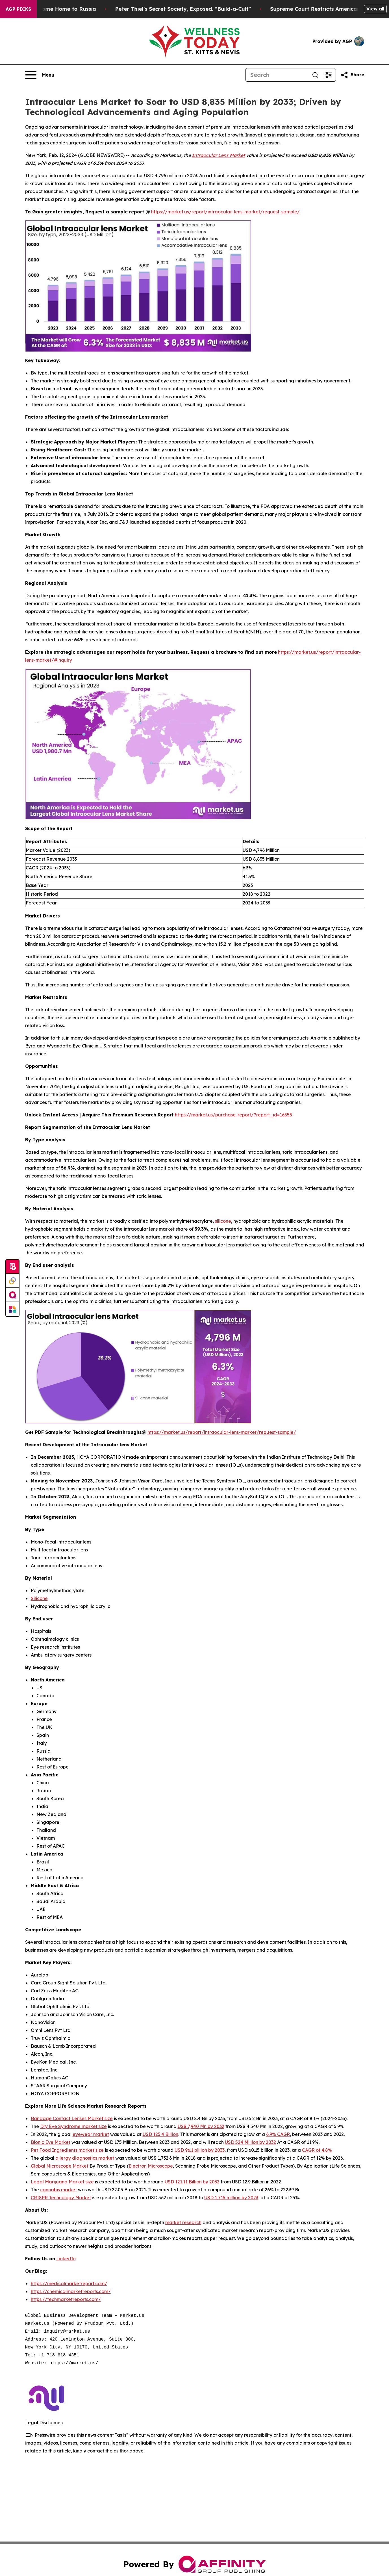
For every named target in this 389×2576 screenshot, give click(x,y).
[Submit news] (12, 1267)
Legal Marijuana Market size (62, 2182)
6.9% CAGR (278, 2134)
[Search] (277, 74)
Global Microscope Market (59, 2166)
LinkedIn (66, 2258)
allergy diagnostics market (84, 2158)
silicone (223, 1221)
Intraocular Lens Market (218, 155)
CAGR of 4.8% (317, 2150)
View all (375, 9)
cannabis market (58, 2189)
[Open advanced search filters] (329, 74)
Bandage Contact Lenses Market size (72, 2118)
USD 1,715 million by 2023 (231, 2197)
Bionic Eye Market (50, 2142)
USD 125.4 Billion (160, 2134)
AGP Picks (18, 9)
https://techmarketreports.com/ (66, 2299)
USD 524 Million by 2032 (250, 2142)
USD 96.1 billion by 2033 (200, 2150)
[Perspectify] (12, 1281)
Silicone (39, 1598)
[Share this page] (352, 75)
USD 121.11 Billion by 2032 (192, 2182)
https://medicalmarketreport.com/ (69, 2283)
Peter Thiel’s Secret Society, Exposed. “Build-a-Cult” (197, 9)
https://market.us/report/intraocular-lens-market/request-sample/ (225, 212)
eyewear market (91, 2134)
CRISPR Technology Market (61, 2197)
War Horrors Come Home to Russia (64, 9)
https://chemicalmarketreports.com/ (71, 2291)
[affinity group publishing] (12, 1295)
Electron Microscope (151, 2166)
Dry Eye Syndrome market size (73, 2126)
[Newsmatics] (12, 1309)
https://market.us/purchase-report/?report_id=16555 (233, 1115)
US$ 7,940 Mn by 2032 (201, 2126)
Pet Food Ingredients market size (67, 2150)
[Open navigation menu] (39, 75)
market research (183, 2222)
